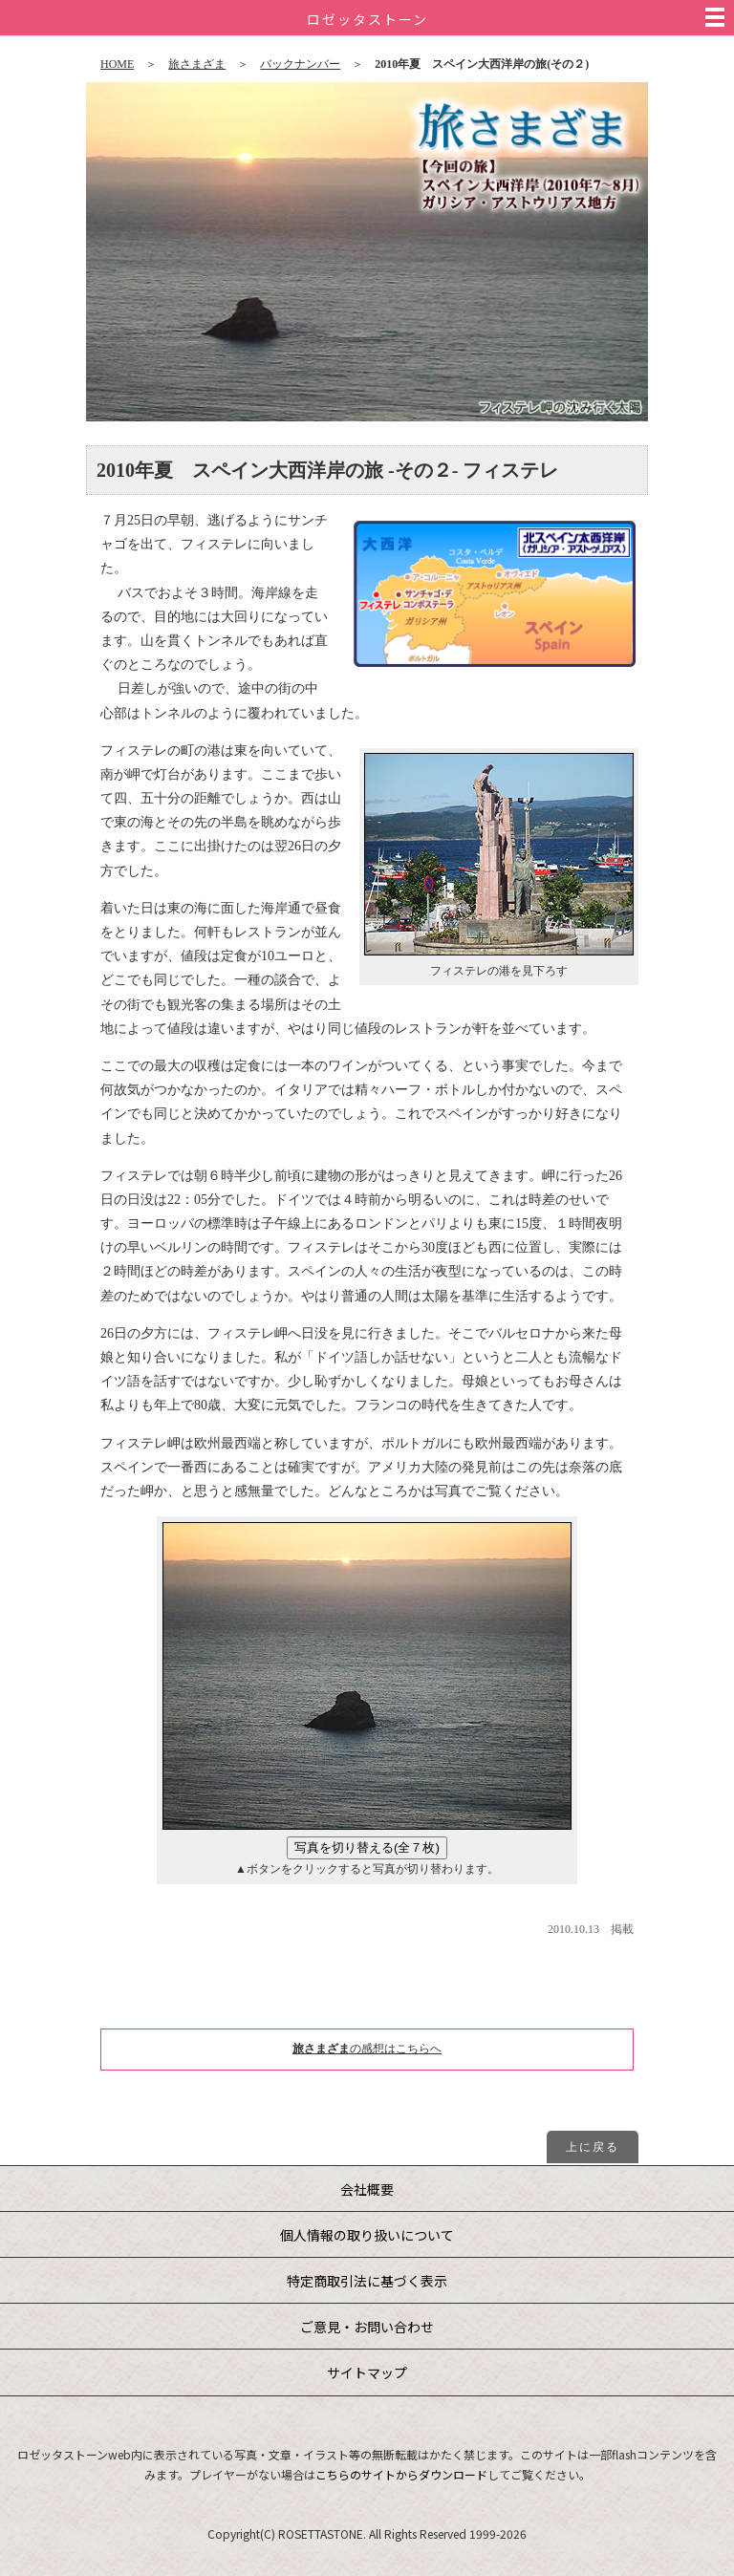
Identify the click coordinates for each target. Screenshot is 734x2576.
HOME (117, 64)
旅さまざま (197, 64)
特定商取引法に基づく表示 (367, 2280)
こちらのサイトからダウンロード (401, 2474)
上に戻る (592, 2147)
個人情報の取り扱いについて (367, 2234)
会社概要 (367, 2189)
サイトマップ (367, 2372)
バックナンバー (300, 64)
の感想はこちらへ (367, 2048)
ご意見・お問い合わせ (367, 2326)
